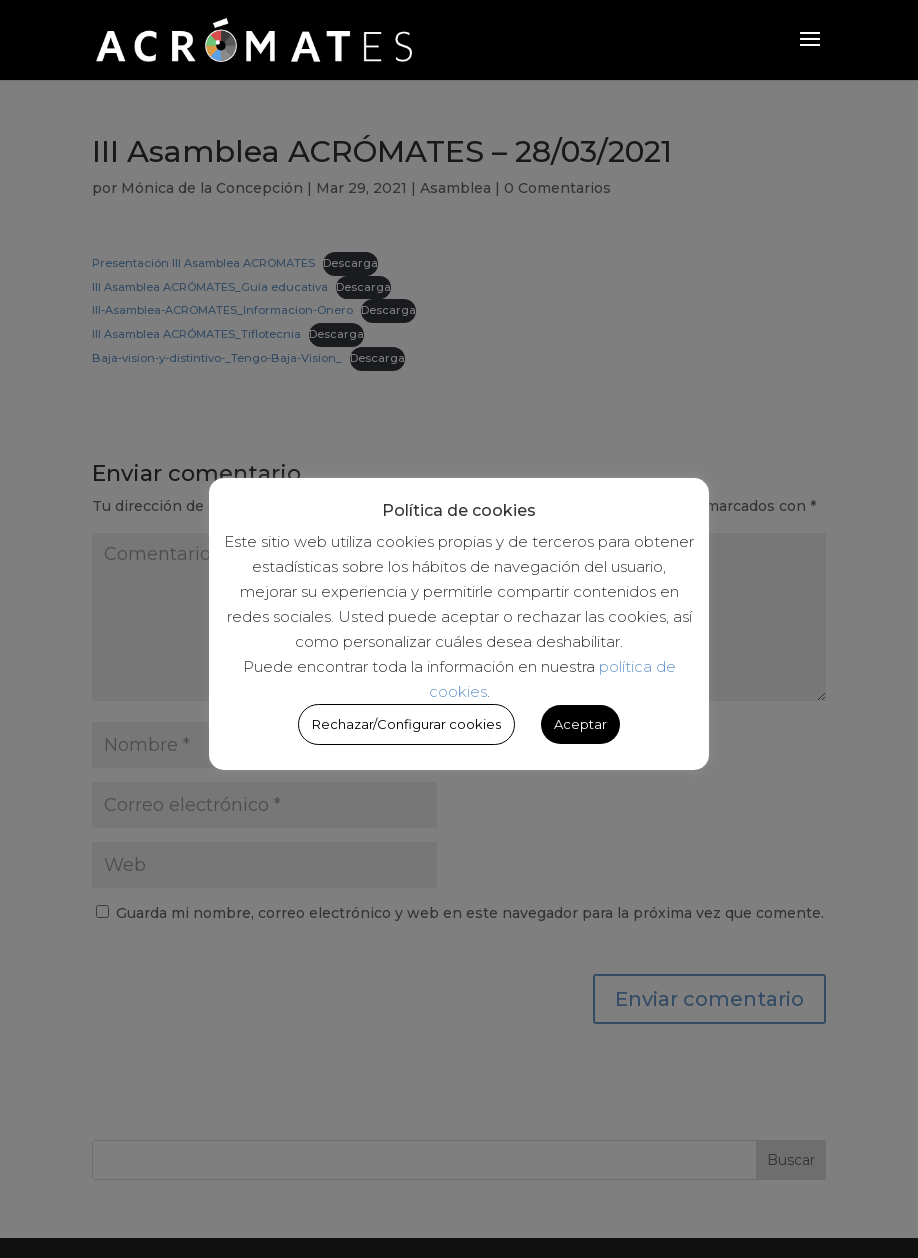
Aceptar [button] (580, 724)
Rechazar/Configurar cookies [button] (406, 724)
